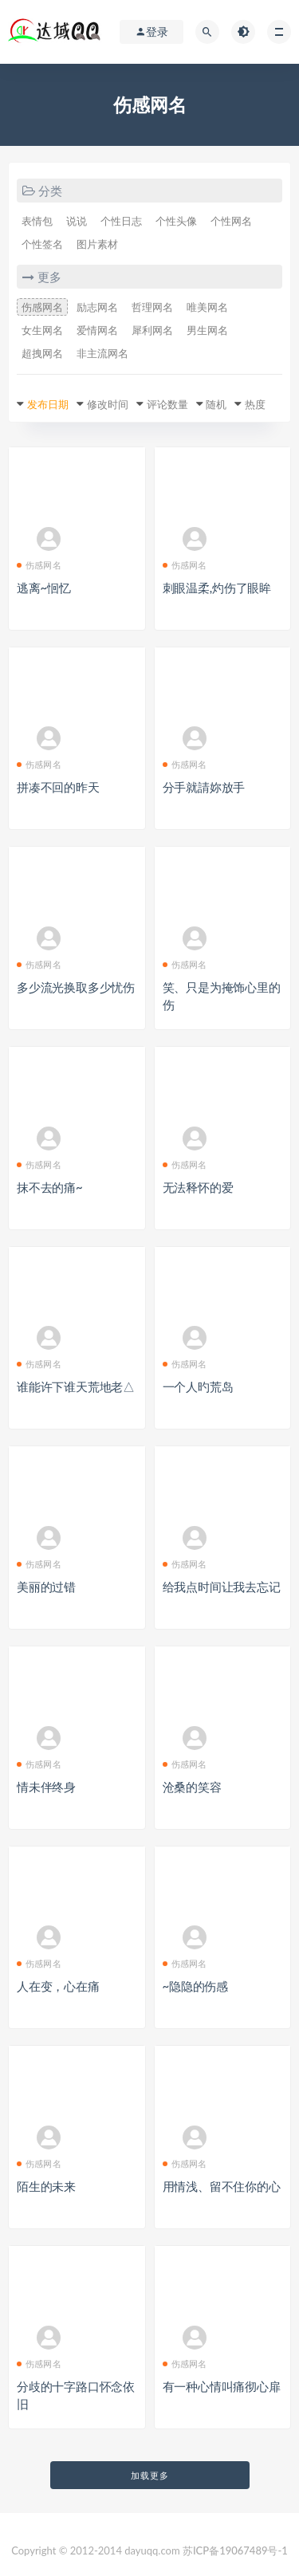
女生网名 (42, 330)
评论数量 (167, 404)
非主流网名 (102, 353)
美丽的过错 (46, 1586)
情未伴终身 (46, 1787)
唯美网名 (207, 307)
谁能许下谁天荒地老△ (76, 1386)
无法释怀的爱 (198, 1187)
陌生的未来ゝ (52, 2186)
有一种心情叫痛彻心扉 (222, 2386)
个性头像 (176, 220)
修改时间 (107, 404)
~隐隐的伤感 (196, 1986)
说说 (76, 220)
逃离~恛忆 (44, 587)
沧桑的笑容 (192, 1787)
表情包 (37, 220)
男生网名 (207, 330)
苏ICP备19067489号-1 (235, 2550)
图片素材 (97, 244)
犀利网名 (152, 330)
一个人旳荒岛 (198, 1386)
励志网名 (97, 307)
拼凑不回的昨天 (58, 787)
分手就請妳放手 (204, 787)
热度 (255, 404)
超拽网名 (42, 353)
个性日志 (121, 220)
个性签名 (42, 244)
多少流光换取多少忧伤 (76, 987)
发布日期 (48, 404)
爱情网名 (97, 330)
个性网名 (231, 220)
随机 (216, 404)
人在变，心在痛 (58, 1986)
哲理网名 (152, 307)
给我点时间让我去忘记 (222, 1586)
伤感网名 (42, 307)
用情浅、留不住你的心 (222, 2186)
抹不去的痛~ (50, 1187)
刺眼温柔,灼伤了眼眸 (217, 587)
